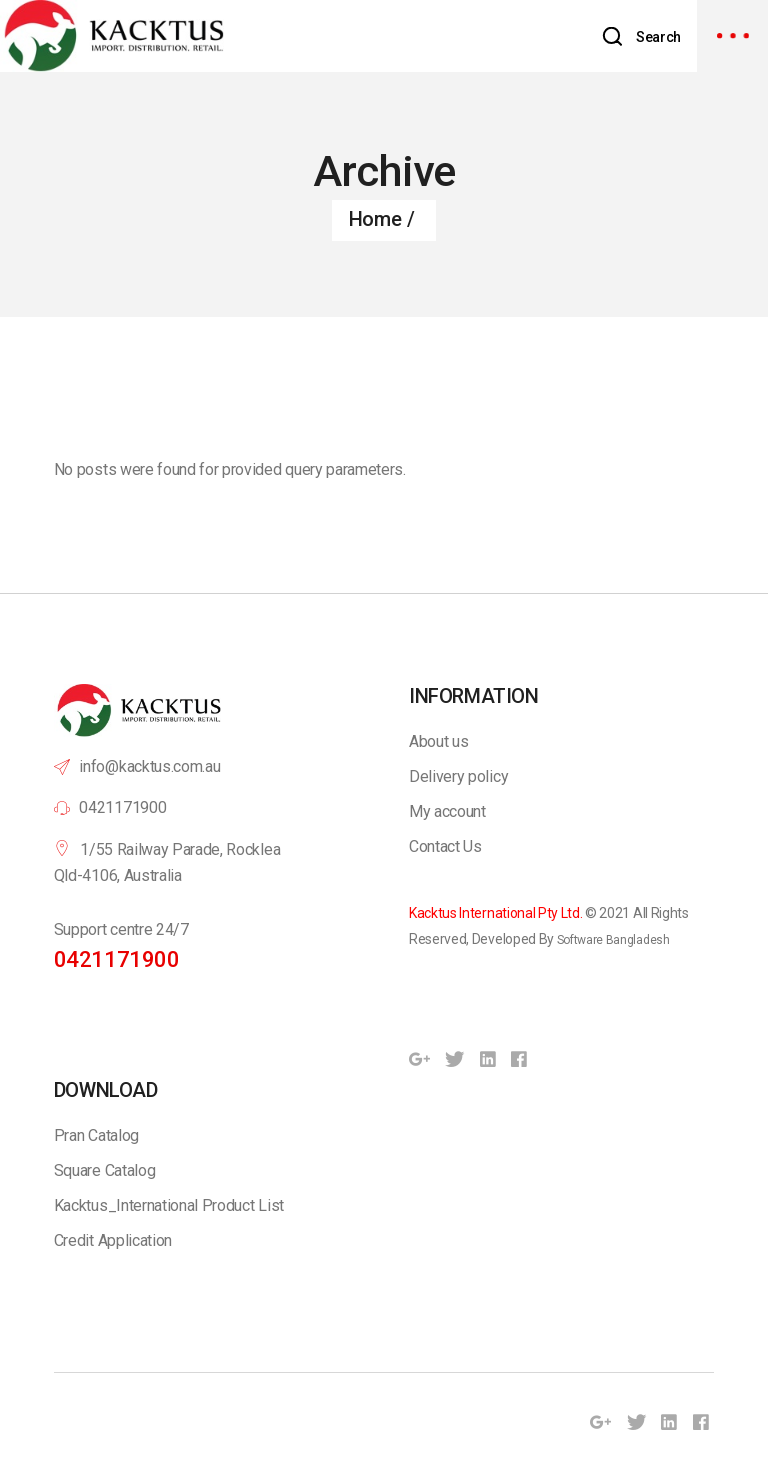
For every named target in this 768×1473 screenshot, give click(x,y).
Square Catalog (105, 1170)
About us (438, 741)
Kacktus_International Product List (169, 1205)
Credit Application (113, 1240)
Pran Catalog (96, 1135)
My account (447, 811)
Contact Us (445, 846)
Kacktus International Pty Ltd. (495, 913)
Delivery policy (458, 776)
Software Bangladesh (613, 940)
